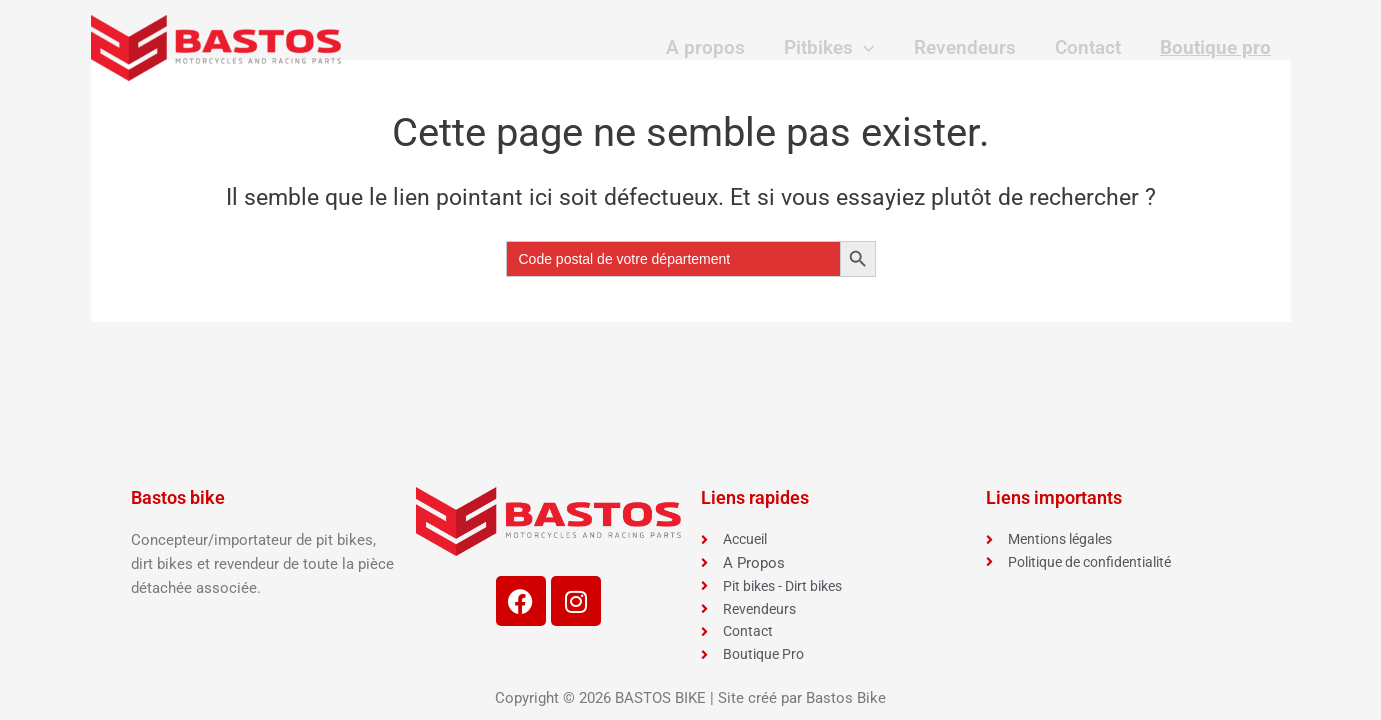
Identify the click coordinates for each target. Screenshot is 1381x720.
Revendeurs (968, 47)
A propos (711, 47)
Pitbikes (834, 48)
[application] (868, 48)
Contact (1090, 47)
